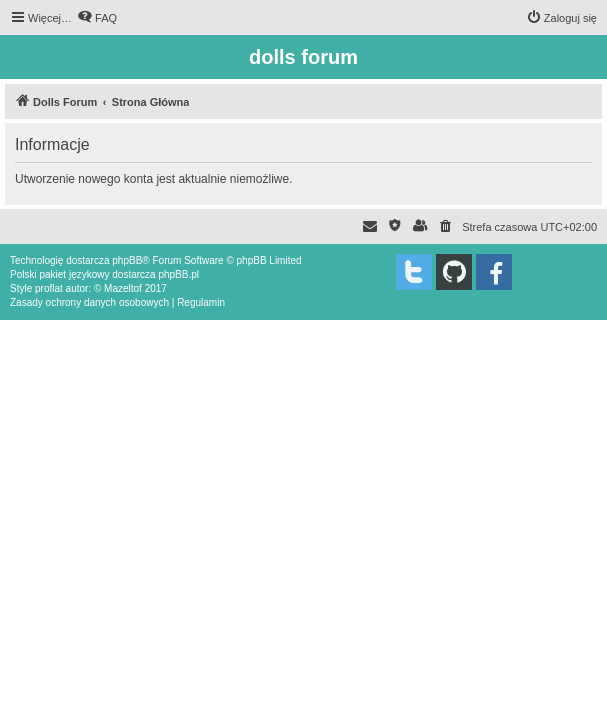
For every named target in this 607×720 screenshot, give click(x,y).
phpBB (127, 260)
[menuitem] (97, 18)
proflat (49, 288)
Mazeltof (123, 288)
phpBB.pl (178, 274)
